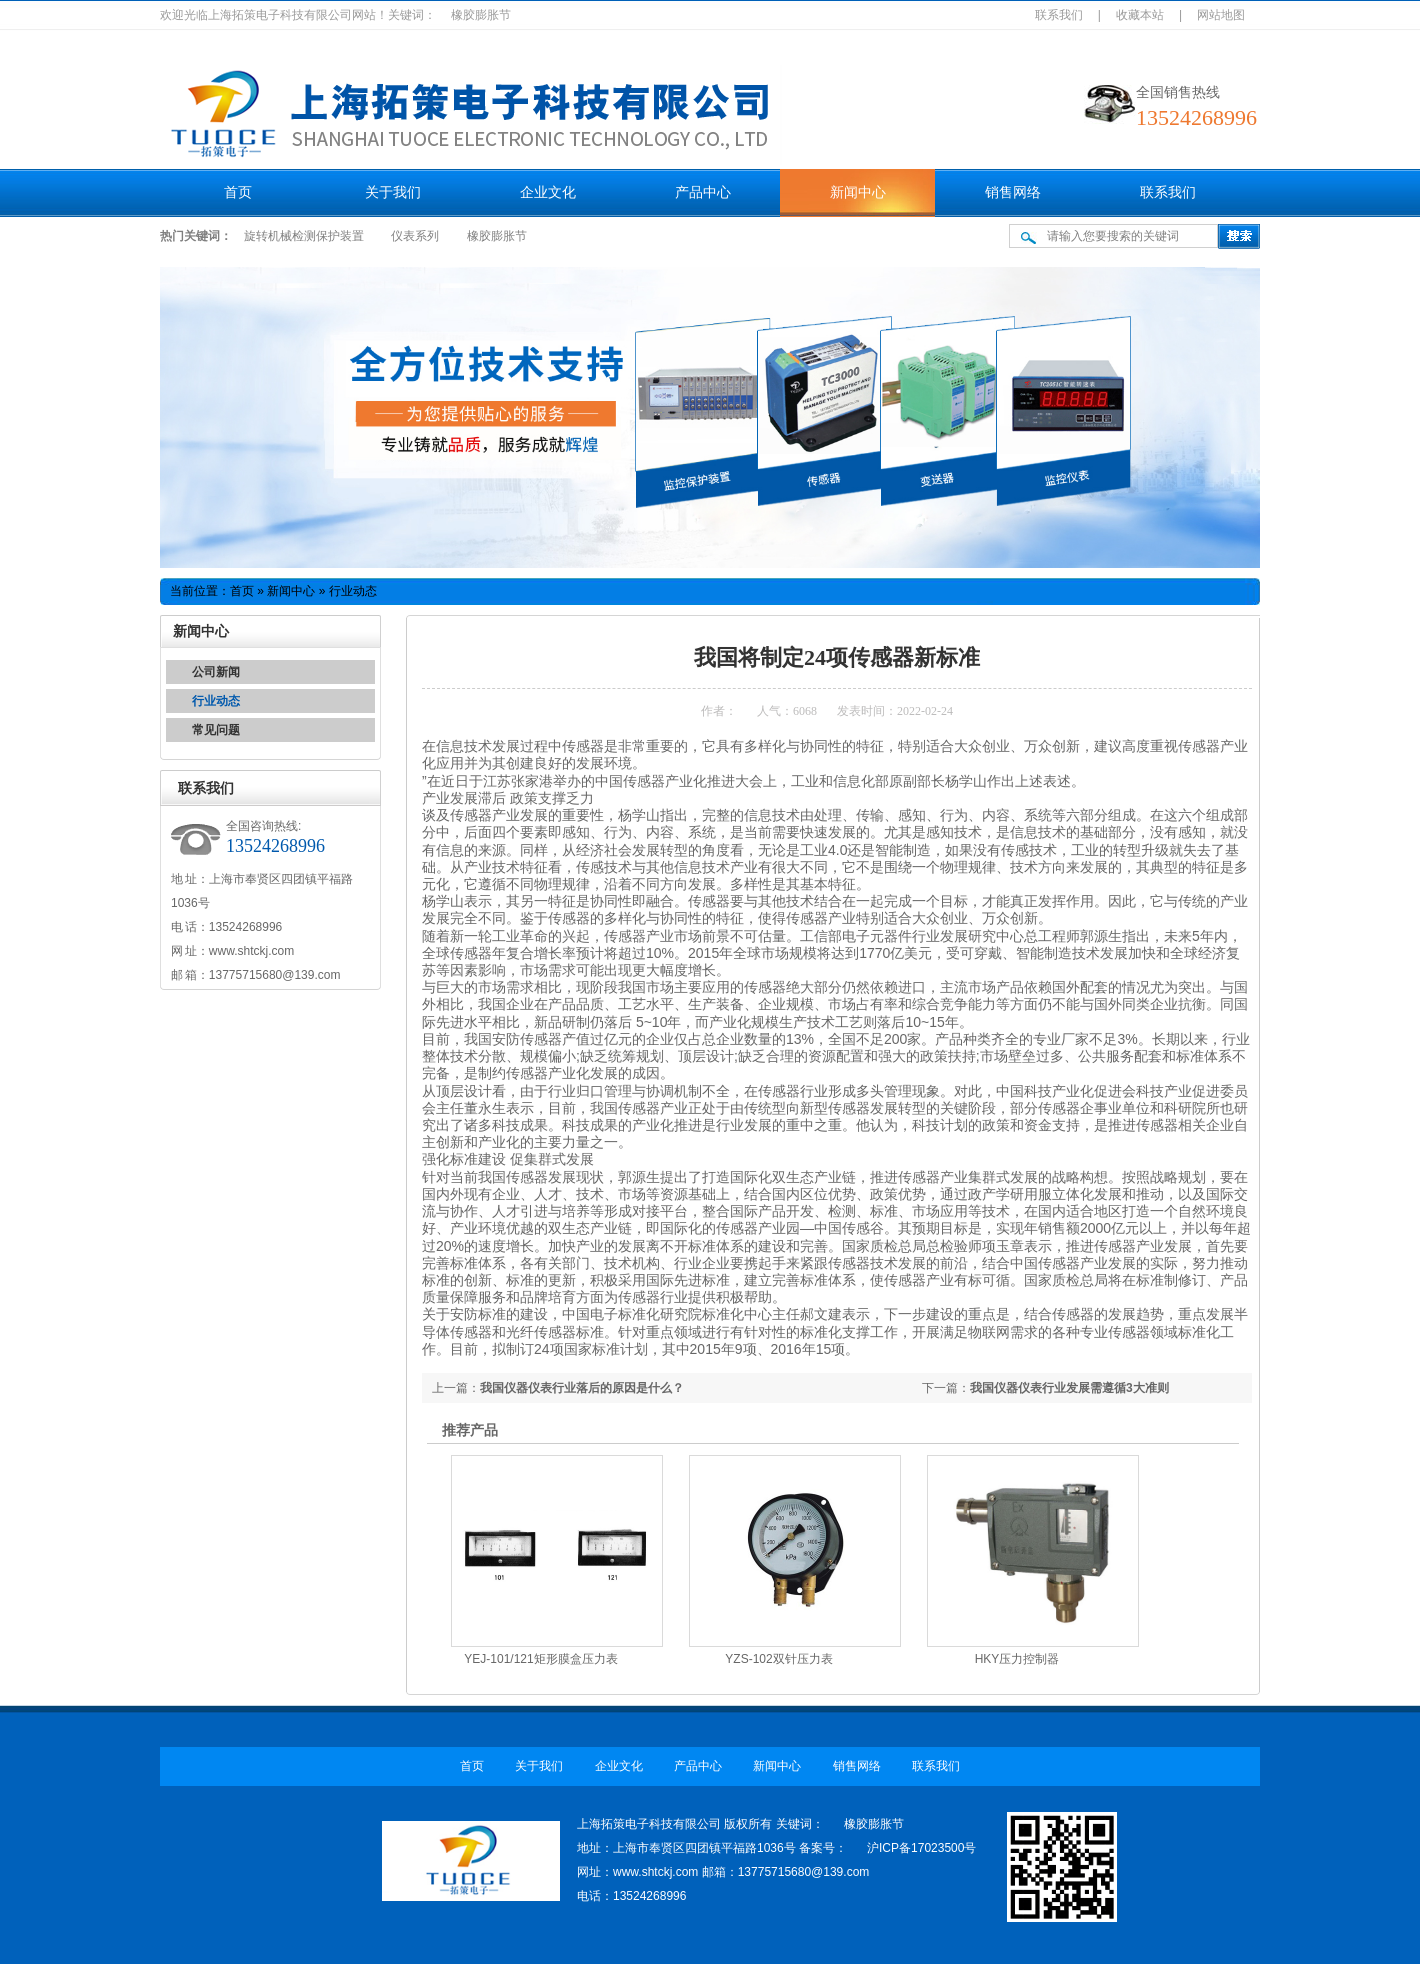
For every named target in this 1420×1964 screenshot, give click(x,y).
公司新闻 (216, 672)
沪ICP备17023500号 (921, 1848)
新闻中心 (858, 192)
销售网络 (1013, 192)
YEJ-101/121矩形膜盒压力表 (540, 1659)
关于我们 (393, 192)
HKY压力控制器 (1017, 1659)
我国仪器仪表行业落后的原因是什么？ (582, 1388)
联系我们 (1059, 15)
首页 (238, 192)
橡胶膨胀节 (497, 236)
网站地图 (1221, 15)
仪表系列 (415, 236)
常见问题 (216, 730)
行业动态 (216, 701)
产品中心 (703, 192)
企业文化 (548, 192)
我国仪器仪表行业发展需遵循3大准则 (1069, 1388)
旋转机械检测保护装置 (304, 236)
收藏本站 (1140, 15)
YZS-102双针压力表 (778, 1659)
